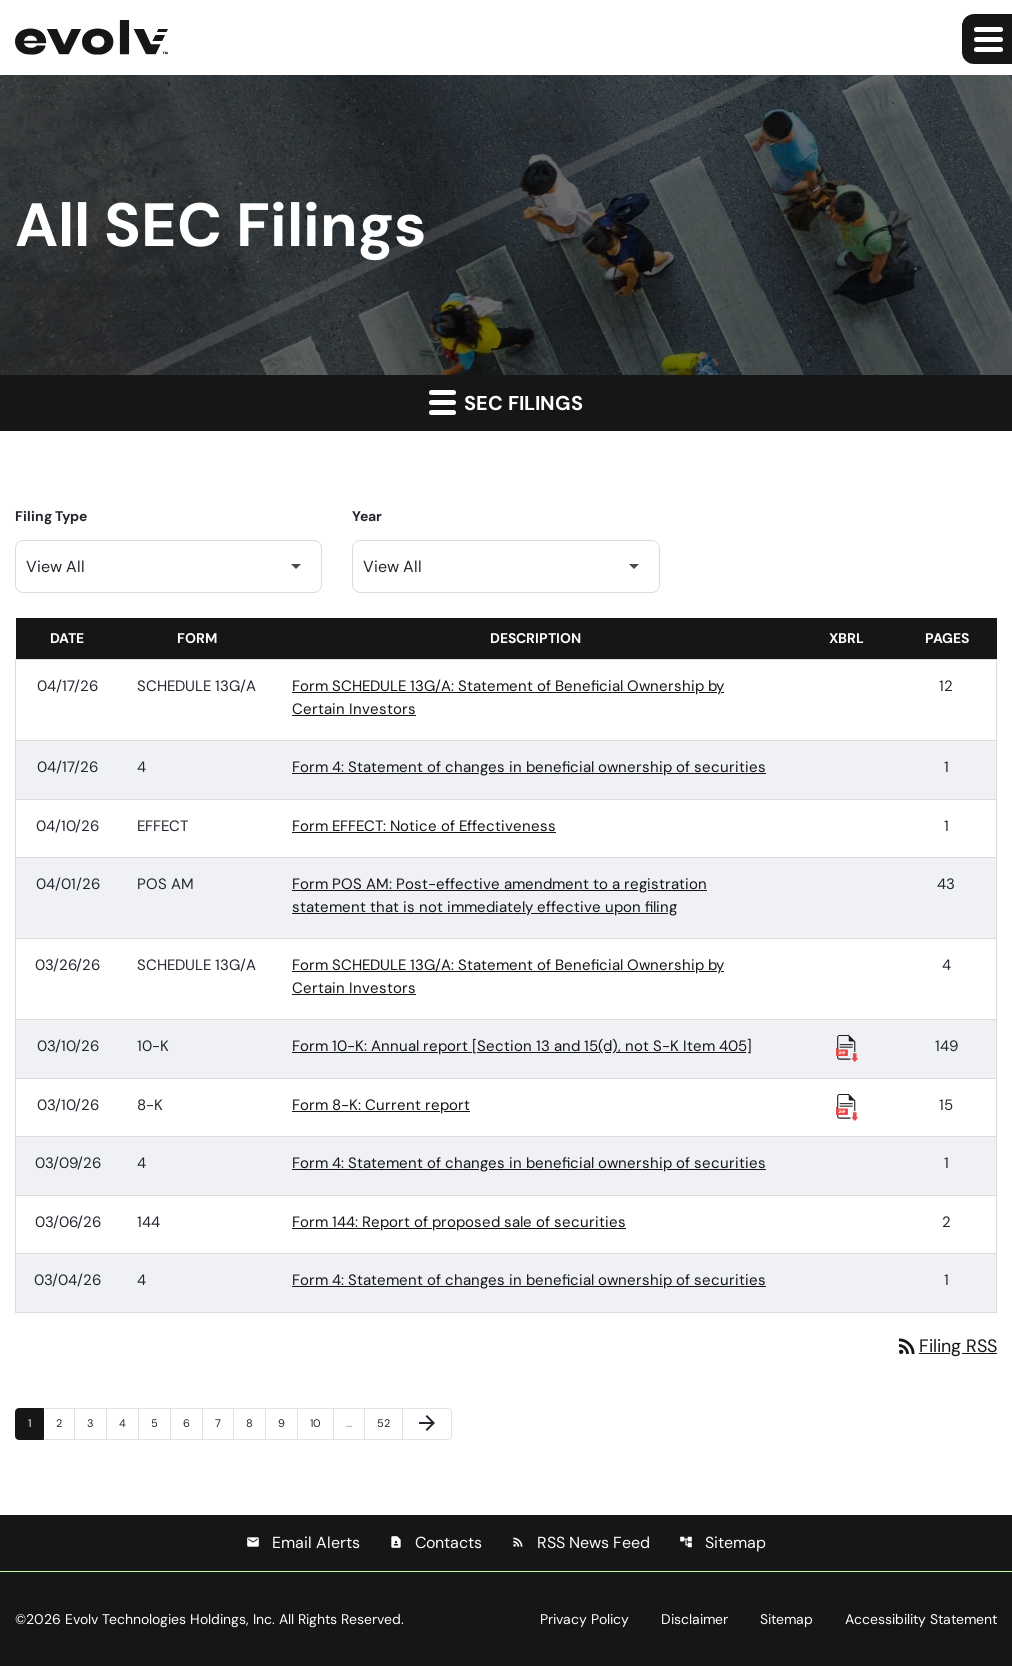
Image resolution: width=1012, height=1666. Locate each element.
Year (367, 516)
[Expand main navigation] (987, 39)
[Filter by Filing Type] (168, 566)
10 (321, 1422)
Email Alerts (303, 1542)
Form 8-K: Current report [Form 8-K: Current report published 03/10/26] (381, 1105)
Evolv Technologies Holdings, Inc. (170, 1619)
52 (388, 1422)
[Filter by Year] (505, 566)
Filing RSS (946, 1346)
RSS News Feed (580, 1542)
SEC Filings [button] (506, 402)
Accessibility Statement (921, 1619)
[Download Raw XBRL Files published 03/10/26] (847, 1047)
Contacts (435, 1542)
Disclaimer (694, 1619)
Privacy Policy (584, 1619)
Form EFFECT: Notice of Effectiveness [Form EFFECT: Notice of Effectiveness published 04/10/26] (424, 826)
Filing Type (51, 516)
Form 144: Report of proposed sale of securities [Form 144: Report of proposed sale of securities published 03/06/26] (459, 1222)
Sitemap (722, 1542)
